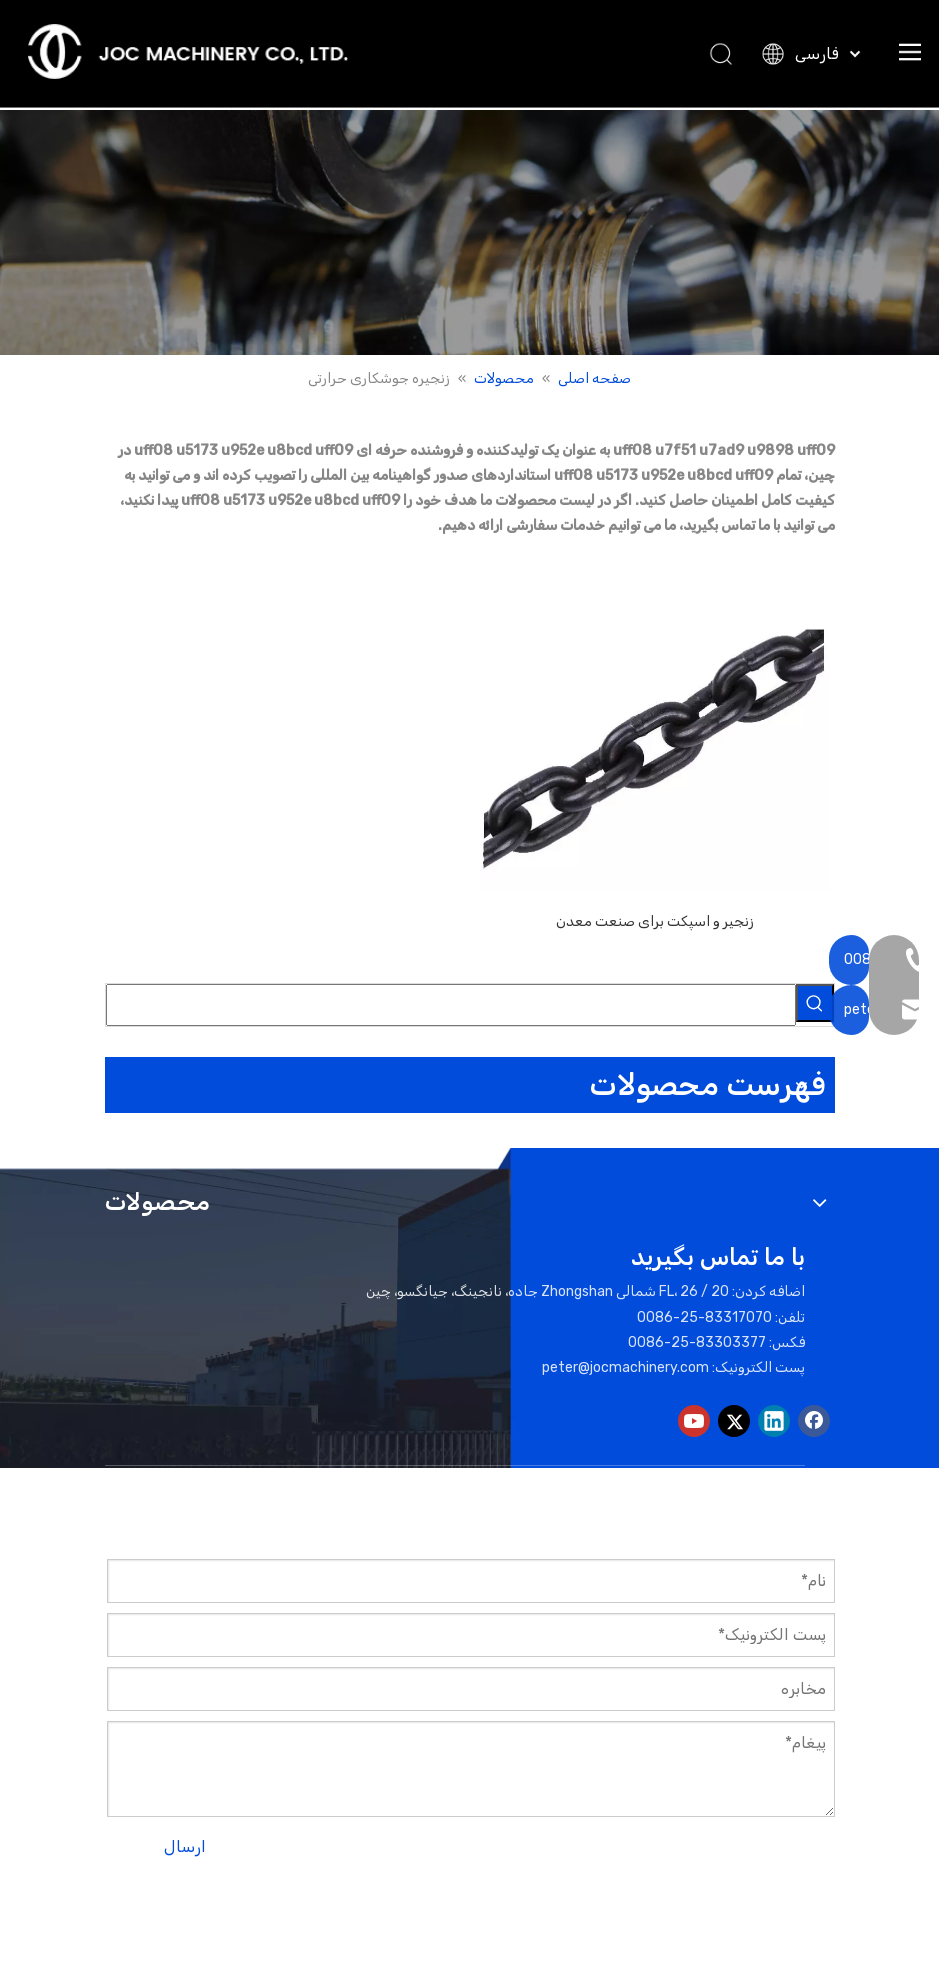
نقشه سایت (390, 1901)
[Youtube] (694, 1421)
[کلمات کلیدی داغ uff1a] (815, 1003)
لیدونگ (250, 1901)
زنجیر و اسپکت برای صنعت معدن (655, 921)
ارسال (185, 1846)
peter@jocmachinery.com (625, 1367)
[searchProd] (451, 1005)
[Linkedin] (774, 1421)
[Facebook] (814, 1421)
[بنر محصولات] (469, 232)
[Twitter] (734, 1421)
